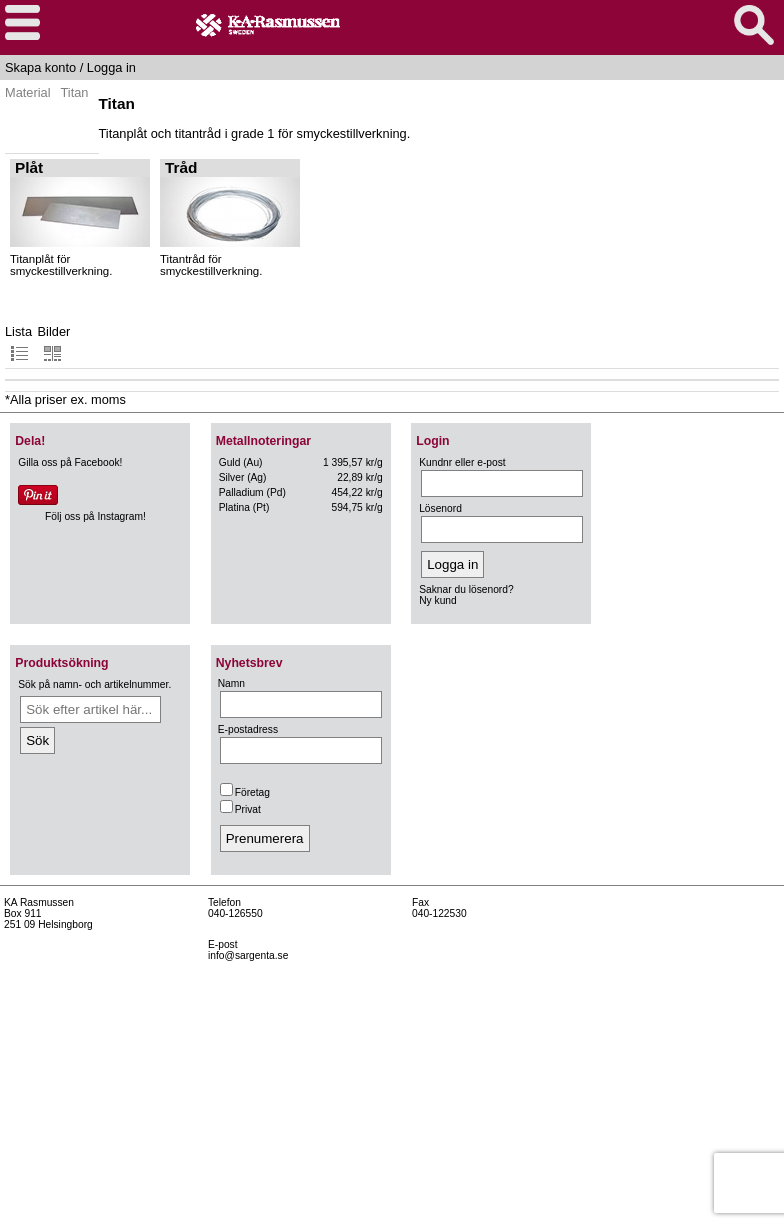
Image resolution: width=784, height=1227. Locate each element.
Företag (245, 792)
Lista (18, 343)
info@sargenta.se (248, 955)
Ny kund (438, 600)
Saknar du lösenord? (466, 589)
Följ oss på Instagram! (95, 516)
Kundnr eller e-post (462, 462)
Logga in (111, 67)
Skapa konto (40, 67)
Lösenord (440, 508)
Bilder (54, 343)
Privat (240, 809)
